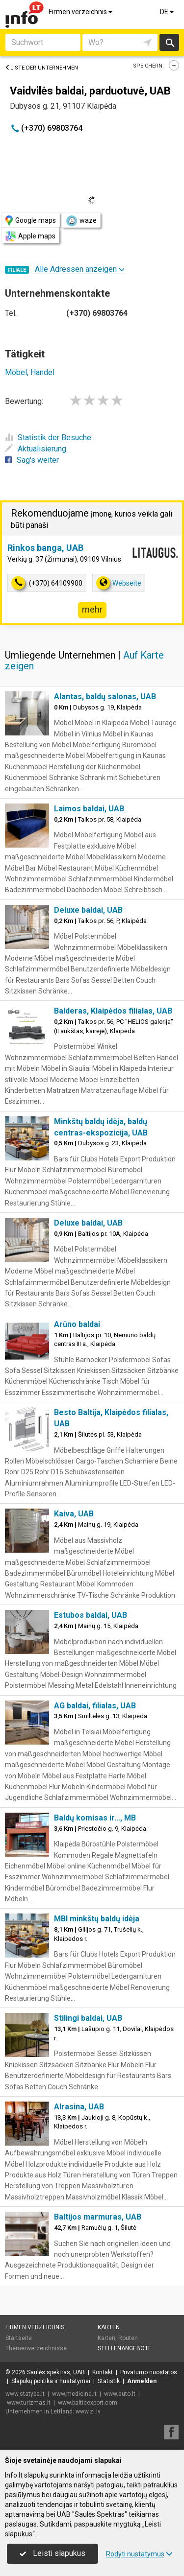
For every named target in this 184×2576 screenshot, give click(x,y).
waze (81, 220)
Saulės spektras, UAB (56, 2372)
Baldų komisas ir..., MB (95, 1817)
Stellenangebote (125, 2348)
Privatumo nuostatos (148, 2372)
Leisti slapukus (52, 2553)
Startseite (18, 2338)
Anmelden (142, 2381)
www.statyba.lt (25, 2393)
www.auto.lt (119, 2393)
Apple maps (30, 236)
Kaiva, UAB (74, 1513)
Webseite (118, 583)
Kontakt (102, 2372)
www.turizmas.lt (29, 2402)
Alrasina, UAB (79, 2106)
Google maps (30, 220)
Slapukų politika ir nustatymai (50, 2381)
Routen (128, 2338)
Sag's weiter (32, 460)
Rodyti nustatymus (139, 2554)
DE (167, 12)
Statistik (109, 2381)
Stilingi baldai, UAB (88, 2018)
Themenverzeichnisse (36, 2348)
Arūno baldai (77, 1324)
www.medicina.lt (74, 2393)
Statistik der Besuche (48, 437)
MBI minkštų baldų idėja (96, 1918)
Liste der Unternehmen (41, 68)
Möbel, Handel (29, 372)
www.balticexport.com (87, 2402)
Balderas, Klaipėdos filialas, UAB (113, 1011)
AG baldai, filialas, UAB (95, 1705)
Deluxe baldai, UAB (88, 910)
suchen (169, 42)
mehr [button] (92, 609)
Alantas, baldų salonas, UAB (105, 696)
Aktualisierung (35, 448)
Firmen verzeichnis (81, 12)
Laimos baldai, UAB (89, 808)
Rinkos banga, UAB (45, 548)
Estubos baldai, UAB (90, 1615)
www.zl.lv (88, 2411)
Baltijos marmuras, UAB (97, 2217)
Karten (109, 2327)
